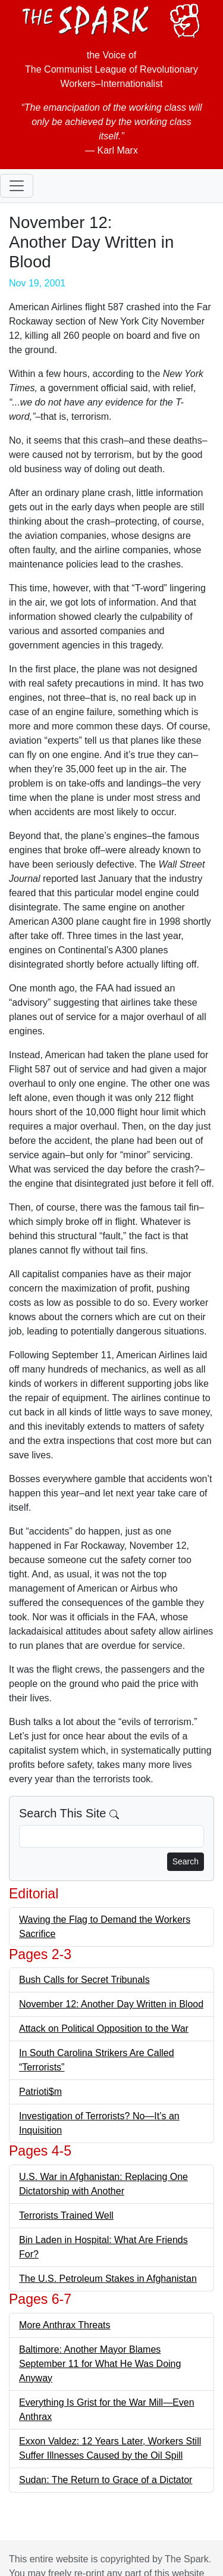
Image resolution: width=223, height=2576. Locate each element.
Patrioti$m (40, 2092)
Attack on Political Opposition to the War (104, 2028)
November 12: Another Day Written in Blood (111, 2004)
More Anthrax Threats (65, 2325)
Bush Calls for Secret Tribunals (84, 1980)
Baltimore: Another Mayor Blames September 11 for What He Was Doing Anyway (100, 2363)
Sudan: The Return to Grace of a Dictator (105, 2480)
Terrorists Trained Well (66, 2215)
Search (185, 1861)
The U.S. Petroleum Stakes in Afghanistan (108, 2279)
